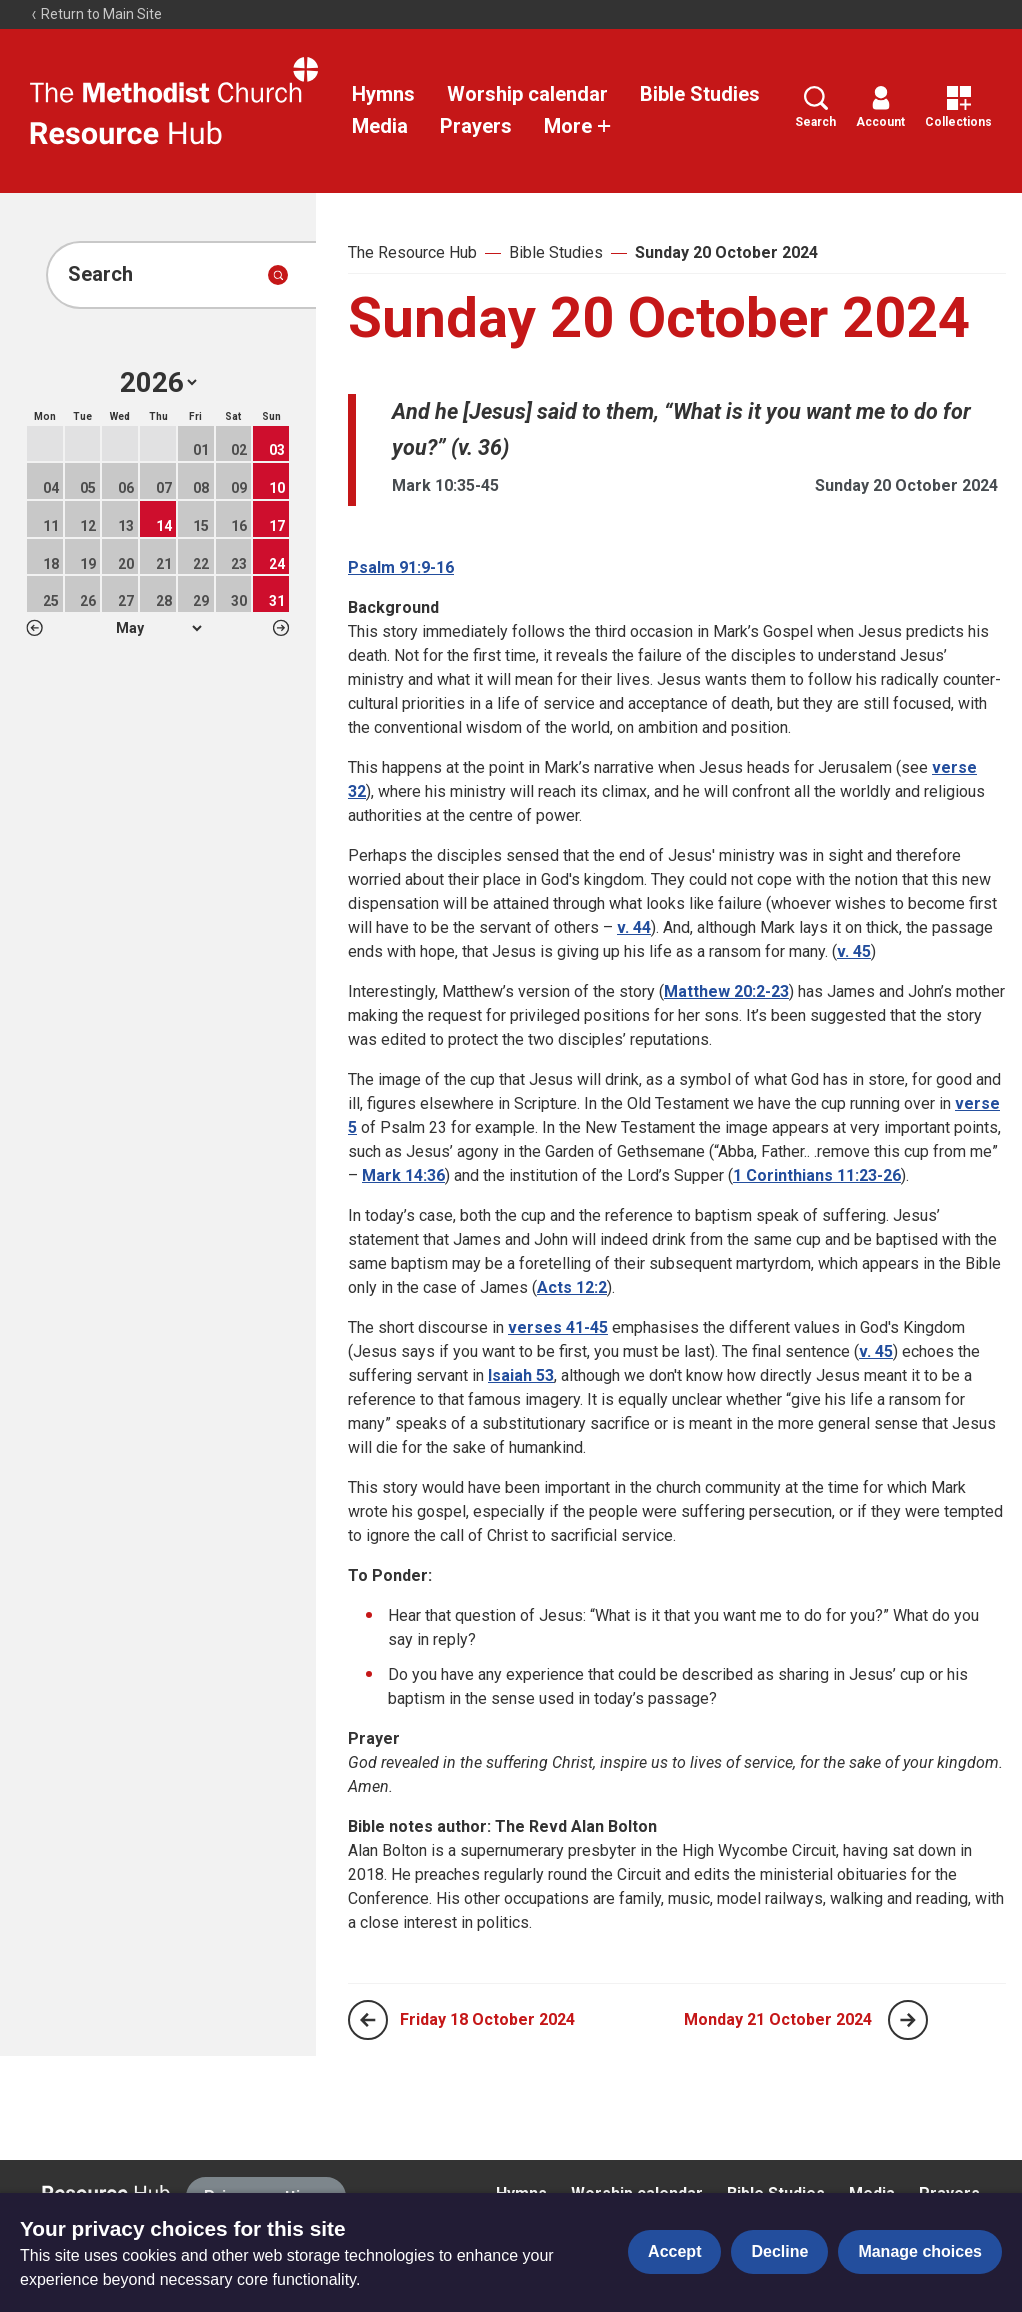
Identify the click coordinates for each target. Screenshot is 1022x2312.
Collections (958, 107)
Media (380, 126)
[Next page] (908, 2020)
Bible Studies (700, 94)
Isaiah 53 (521, 1375)
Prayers (476, 126)
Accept (674, 2251)
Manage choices (920, 2251)
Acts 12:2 (572, 1287)
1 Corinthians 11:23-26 (817, 1175)
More (578, 126)
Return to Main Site (96, 14)
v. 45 (854, 951)
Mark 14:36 (403, 1175)
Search (815, 107)
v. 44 (634, 927)
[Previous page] (368, 2020)
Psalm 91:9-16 (401, 567)
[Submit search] (278, 275)
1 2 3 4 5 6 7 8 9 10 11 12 (158, 628)
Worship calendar (527, 94)
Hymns (383, 94)
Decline (779, 2251)
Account (880, 107)
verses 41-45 (558, 1327)
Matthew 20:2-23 (726, 991)
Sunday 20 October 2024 (726, 252)
